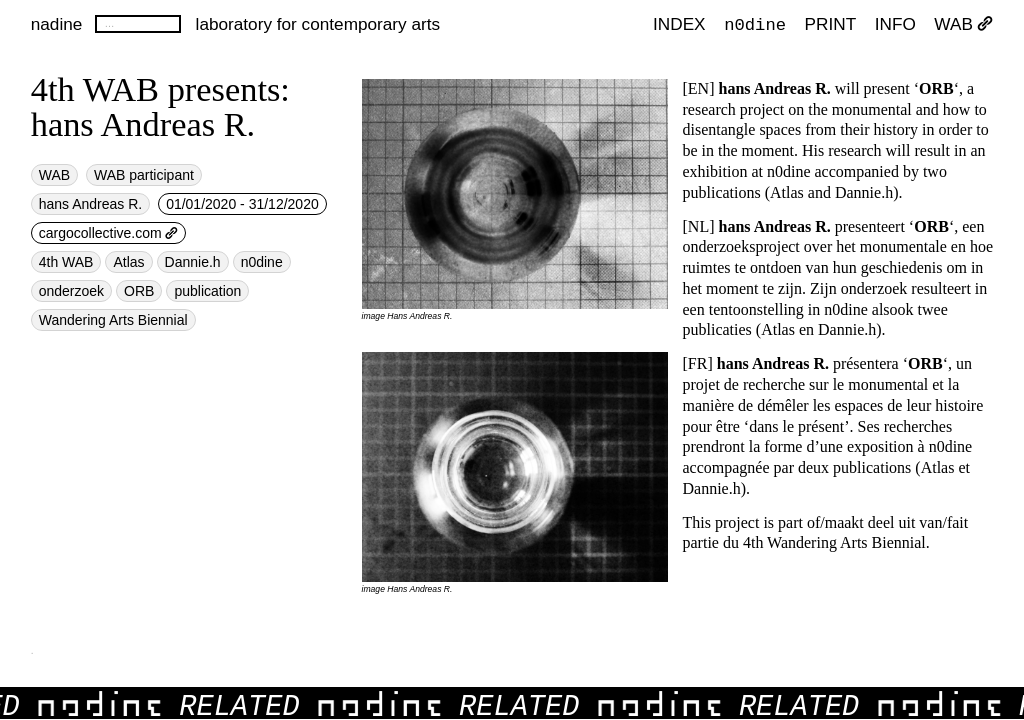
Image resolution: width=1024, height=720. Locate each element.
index (679, 24)
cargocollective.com (109, 233)
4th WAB (66, 262)
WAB (963, 24)
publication (207, 291)
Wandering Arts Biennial (113, 320)
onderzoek (71, 291)
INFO (895, 24)
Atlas (128, 262)
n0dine (755, 23)
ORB (139, 291)
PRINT (831, 24)
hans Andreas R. (91, 204)
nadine (57, 24)
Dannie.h (193, 262)
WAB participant (144, 175)
